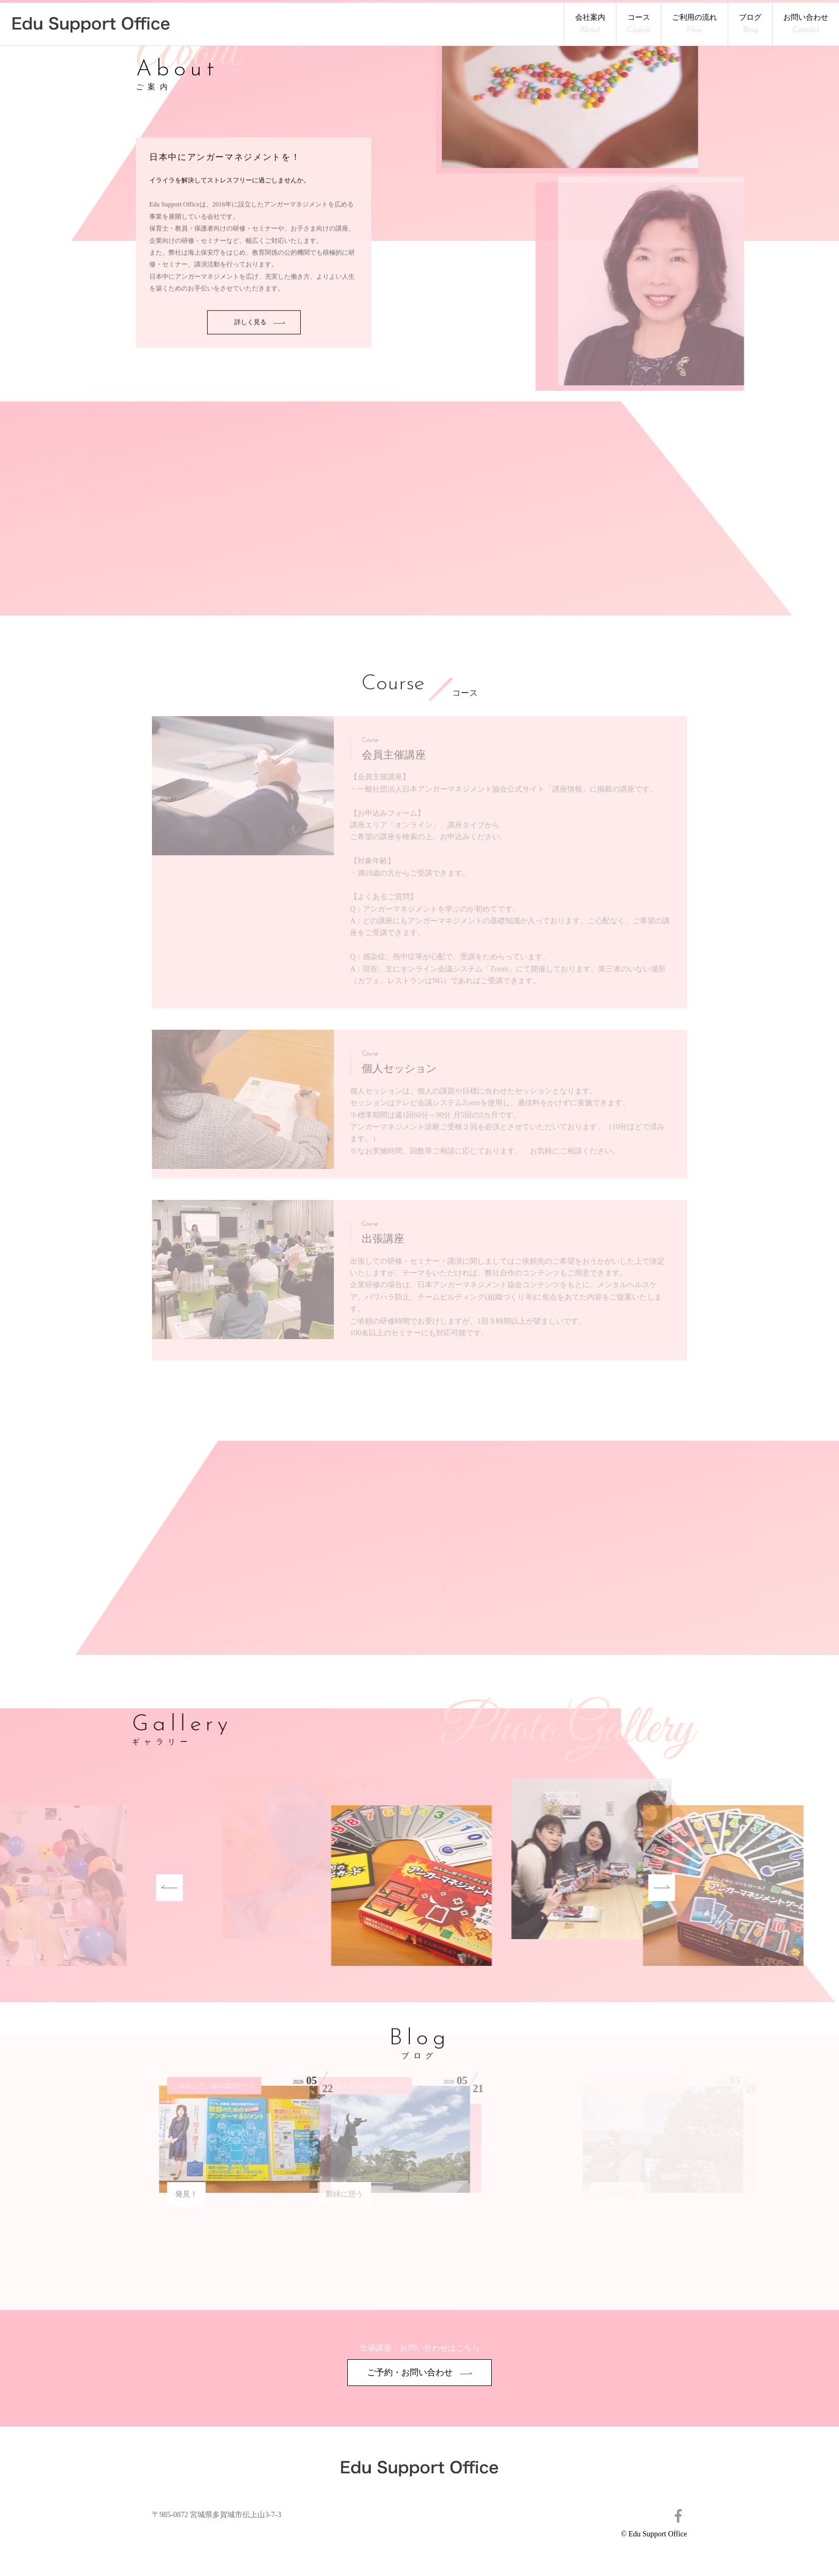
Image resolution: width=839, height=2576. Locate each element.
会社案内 (590, 24)
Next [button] (615, 1887)
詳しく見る (259, 367)
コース (638, 24)
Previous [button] (123, 1887)
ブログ (750, 24)
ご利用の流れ (694, 24)
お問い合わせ (805, 24)
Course (392, 684)
